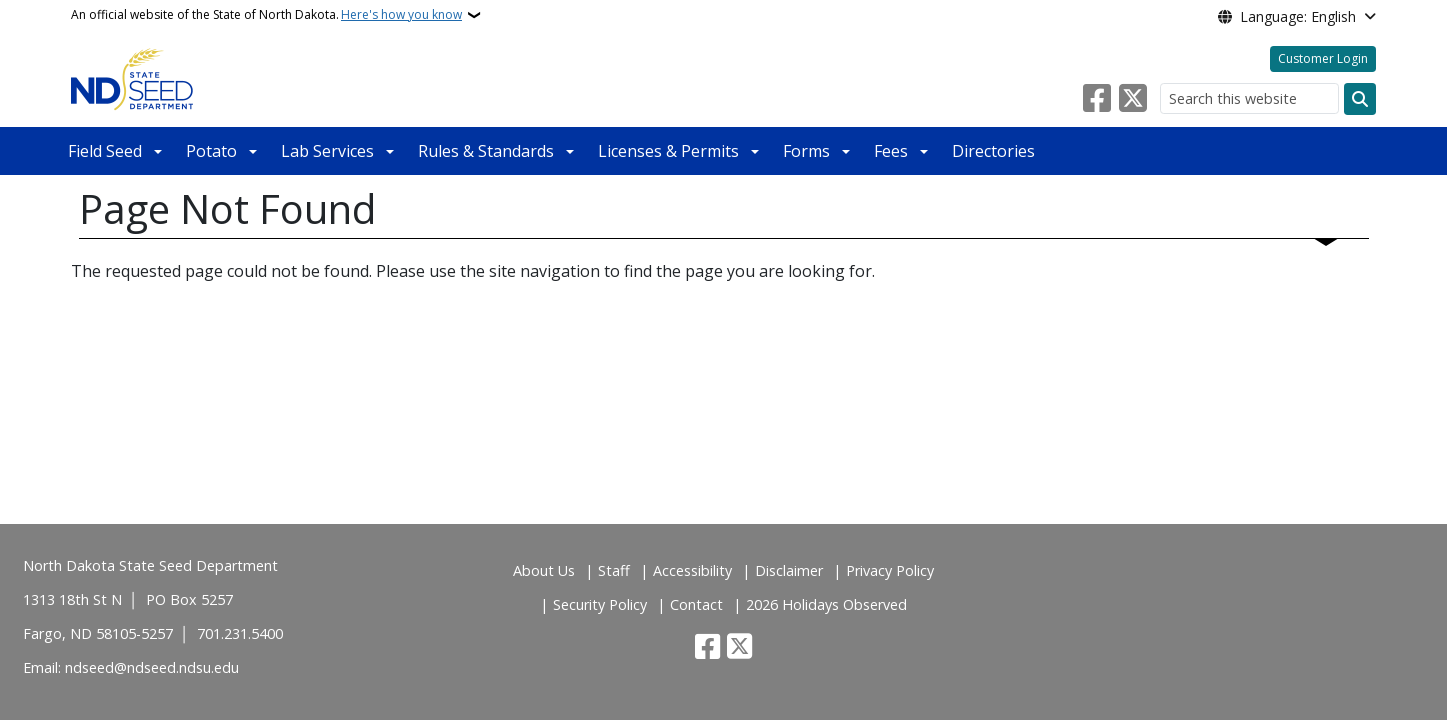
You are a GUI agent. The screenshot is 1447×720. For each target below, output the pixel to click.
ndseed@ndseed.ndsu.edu (152, 667)
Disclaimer (789, 570)
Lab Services (327, 151)
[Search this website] (1249, 98)
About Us (544, 570)
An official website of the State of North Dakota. (266, 15)
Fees (891, 151)
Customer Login (1323, 58)
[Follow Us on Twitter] (1133, 99)
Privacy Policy (890, 570)
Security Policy (600, 604)
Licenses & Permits (668, 151)
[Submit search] (1360, 99)
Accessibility (692, 570)
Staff (614, 570)
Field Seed (105, 151)
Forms (806, 151)
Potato (211, 151)
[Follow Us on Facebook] (1097, 99)
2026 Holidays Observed (826, 604)
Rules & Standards (486, 151)
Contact (696, 604)
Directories (993, 151)
